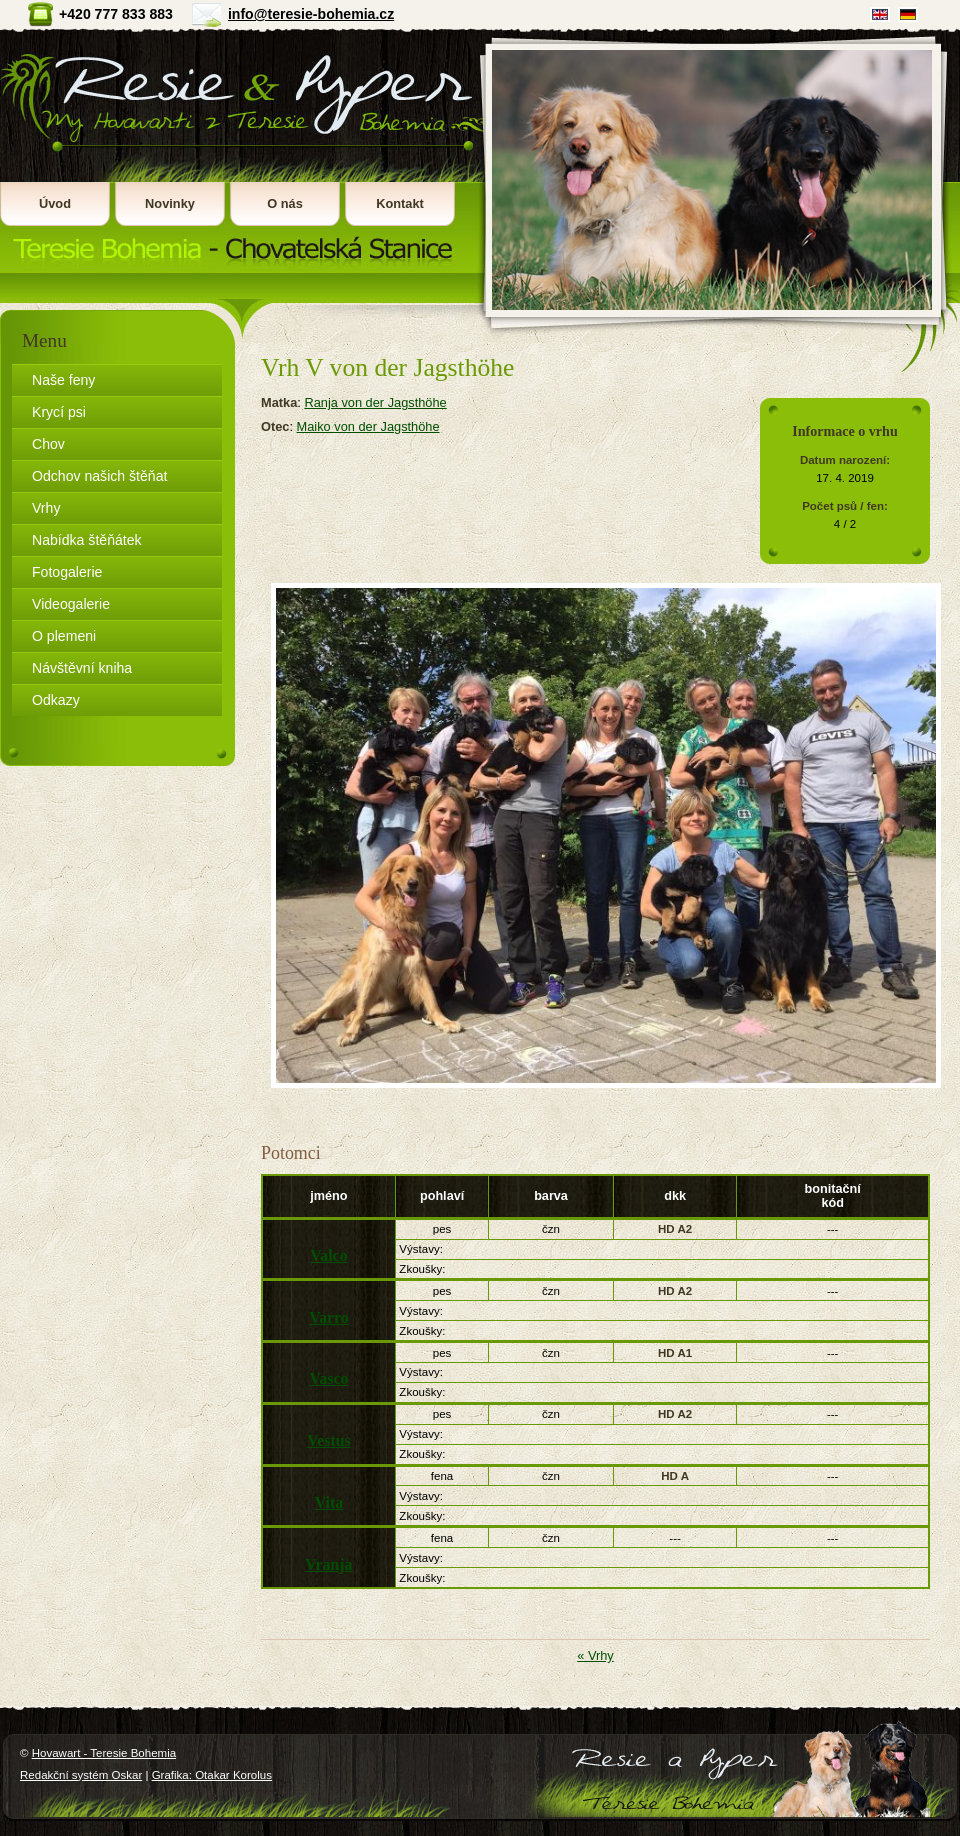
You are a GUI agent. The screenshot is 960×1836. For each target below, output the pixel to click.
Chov (48, 444)
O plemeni (64, 636)
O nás (285, 203)
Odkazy (56, 700)
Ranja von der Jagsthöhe (375, 402)
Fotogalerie (67, 572)
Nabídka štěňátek (87, 540)
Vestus (328, 1440)
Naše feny (63, 380)
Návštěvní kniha (82, 668)
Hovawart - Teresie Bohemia (239, 150)
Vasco (328, 1378)
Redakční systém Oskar (81, 1775)
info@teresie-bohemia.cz (311, 14)
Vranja (328, 1564)
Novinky (170, 203)
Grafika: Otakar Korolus (212, 1775)
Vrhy (46, 508)
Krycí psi (59, 412)
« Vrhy (595, 1655)
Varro (329, 1317)
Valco (328, 1255)
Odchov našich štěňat (99, 476)
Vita (329, 1502)
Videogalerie (71, 604)
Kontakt (400, 203)
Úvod (55, 203)
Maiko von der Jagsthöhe (368, 426)
